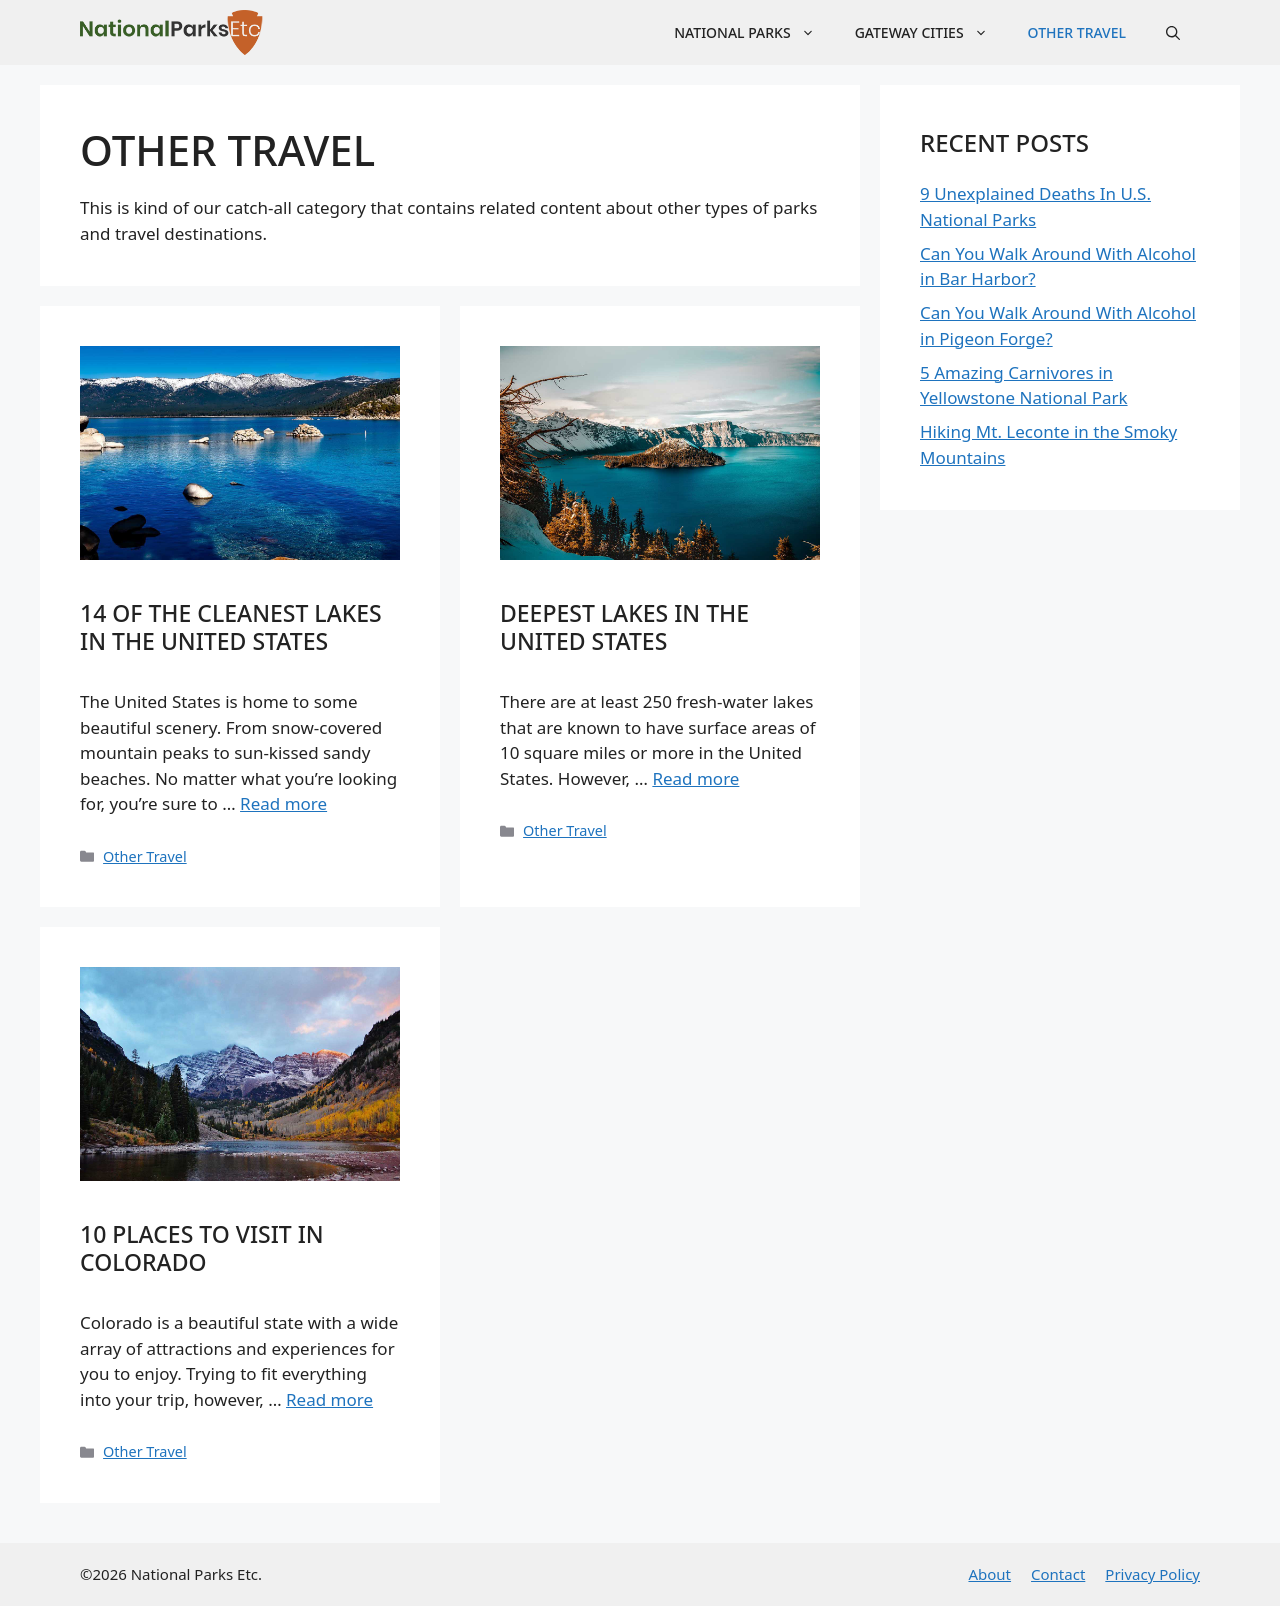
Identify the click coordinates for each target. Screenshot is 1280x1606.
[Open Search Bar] (1173, 32)
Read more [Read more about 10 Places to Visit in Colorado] (329, 1399)
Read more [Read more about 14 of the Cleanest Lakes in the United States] (283, 803)
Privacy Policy (1152, 1574)
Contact (1058, 1574)
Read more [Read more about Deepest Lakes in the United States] (695, 778)
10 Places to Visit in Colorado (202, 1248)
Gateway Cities (931, 32)
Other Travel (1077, 32)
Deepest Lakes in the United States (624, 627)
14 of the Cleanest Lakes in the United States (231, 627)
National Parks (754, 32)
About (989, 1574)
